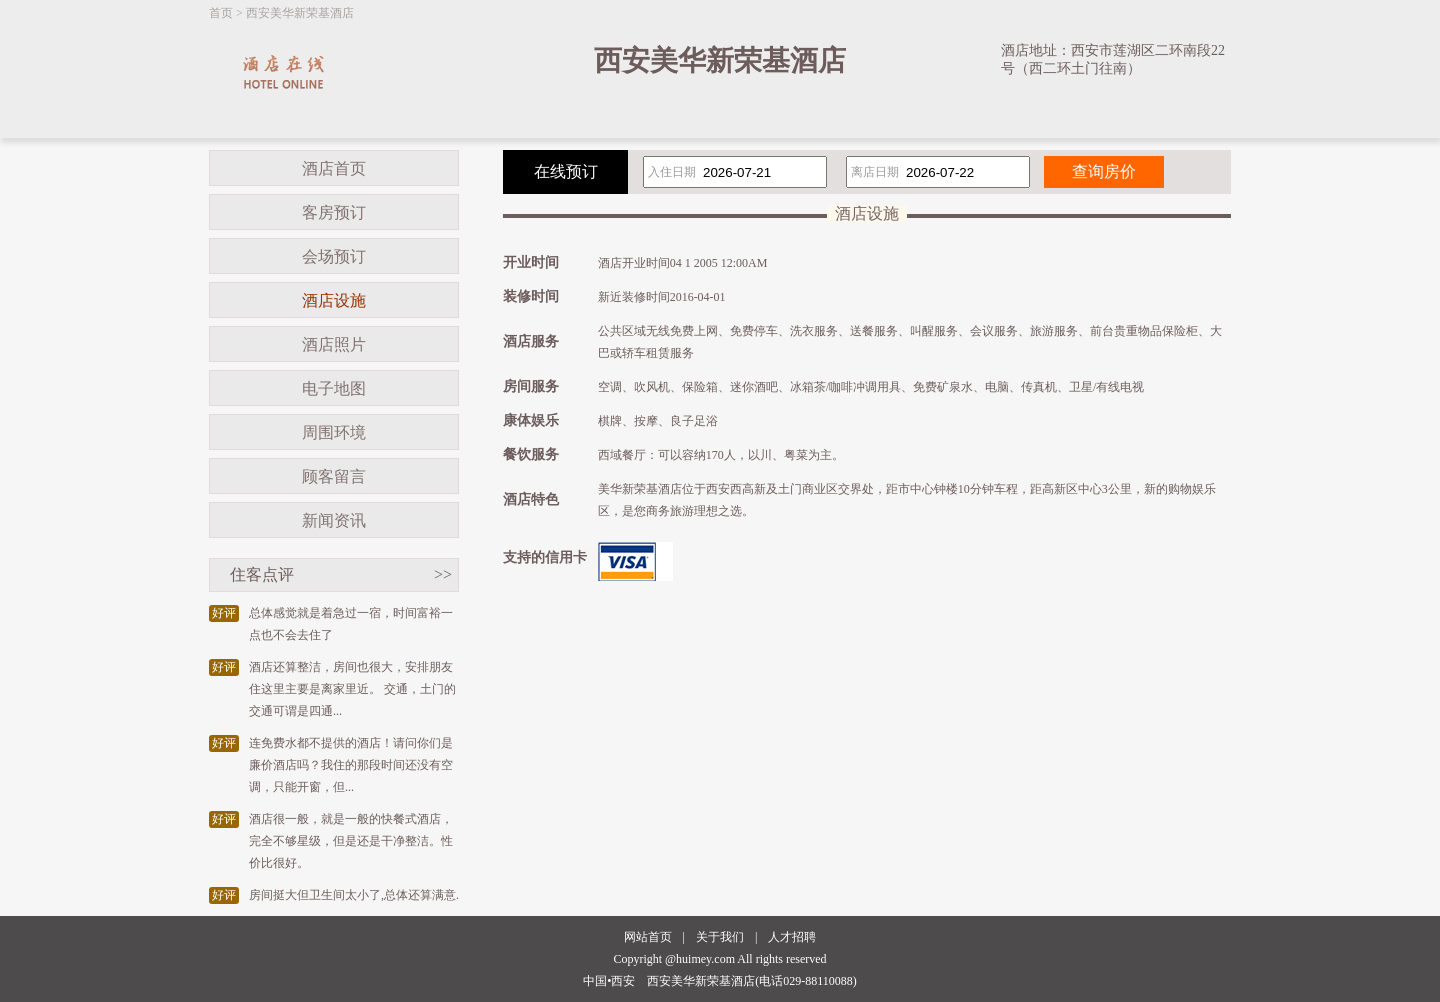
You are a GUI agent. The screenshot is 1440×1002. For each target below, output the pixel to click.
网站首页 (648, 937)
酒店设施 (334, 300)
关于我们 (720, 937)
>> (443, 574)
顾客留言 (334, 476)
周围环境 (334, 432)
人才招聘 (792, 937)
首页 (221, 13)
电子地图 (334, 388)
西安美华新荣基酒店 (300, 13)
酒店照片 (334, 344)
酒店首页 (334, 168)
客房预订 (334, 212)
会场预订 (334, 256)
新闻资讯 (334, 520)
